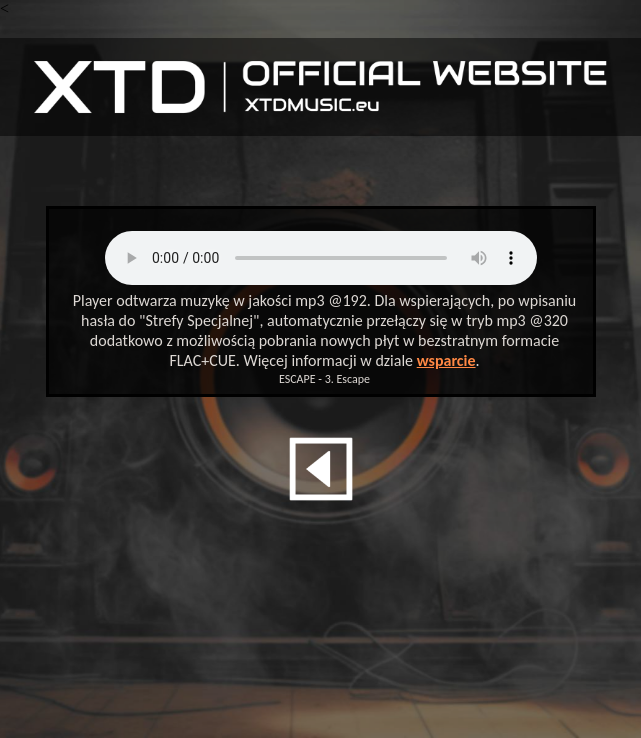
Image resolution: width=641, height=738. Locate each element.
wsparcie (446, 360)
